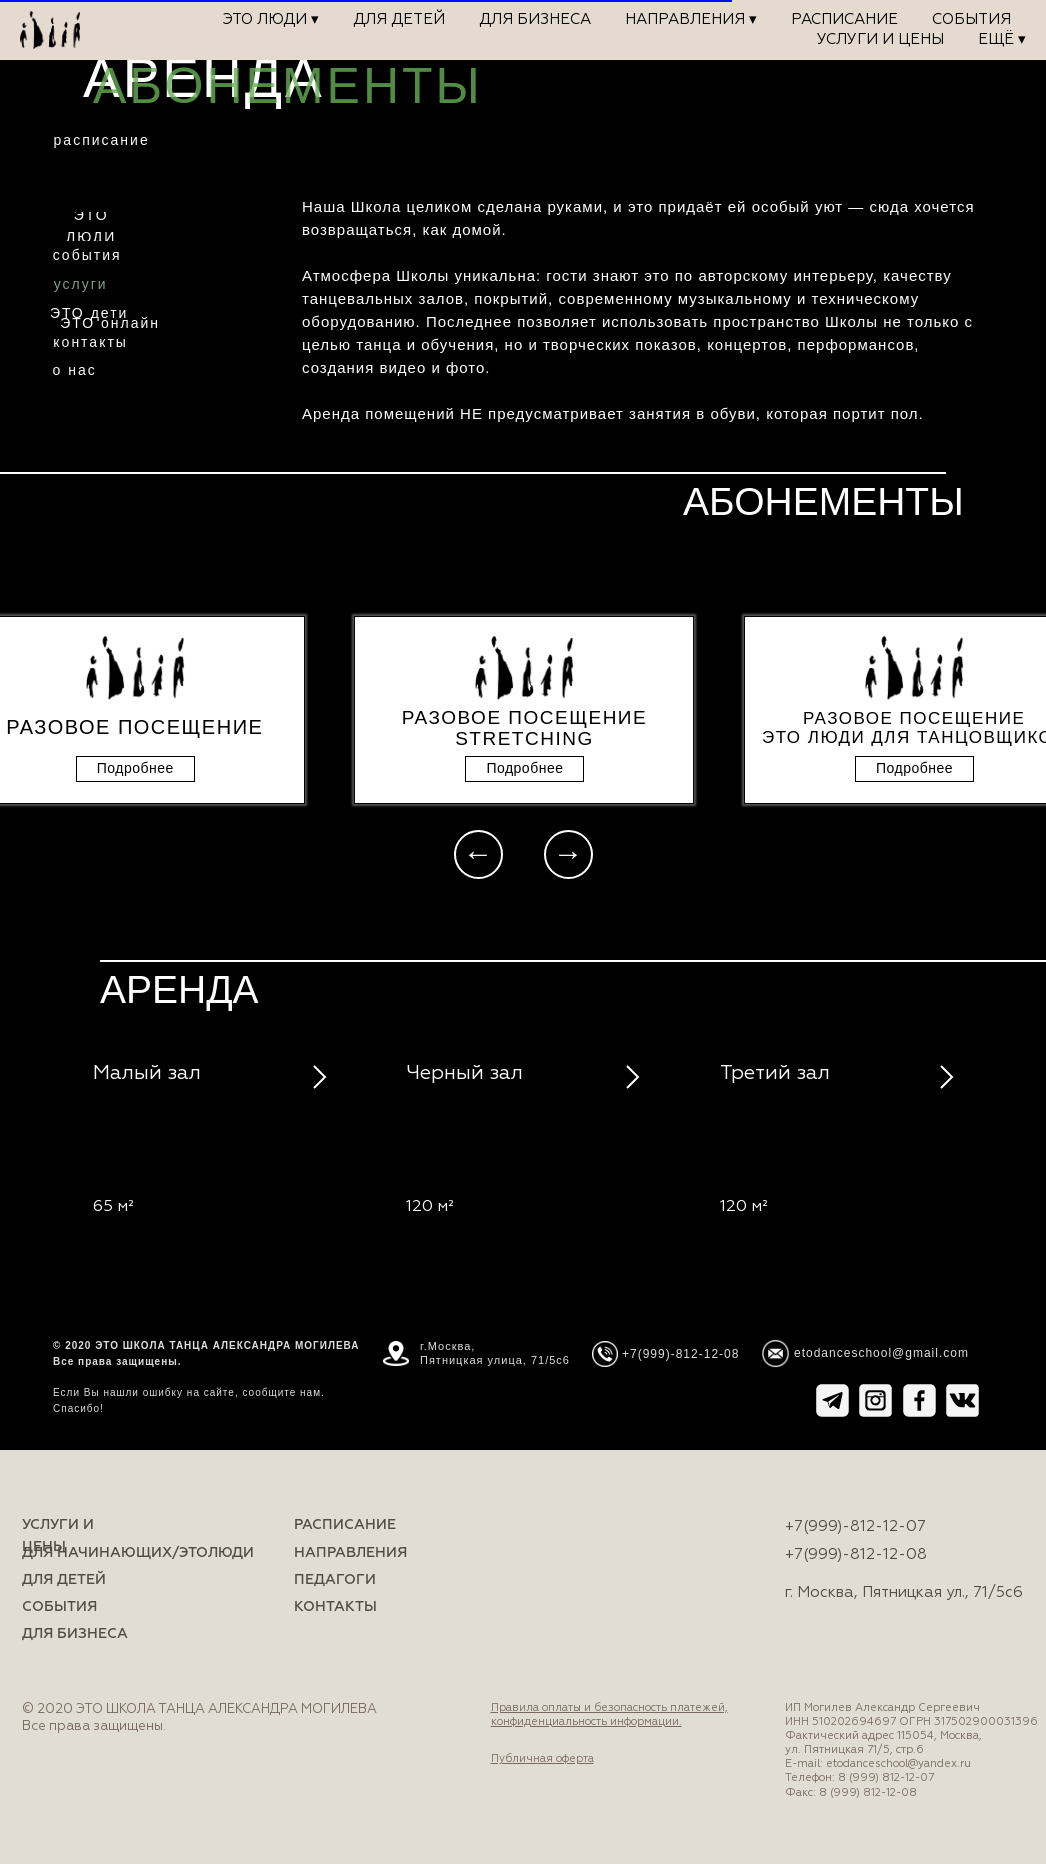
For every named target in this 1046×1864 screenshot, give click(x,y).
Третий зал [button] (775, 1073)
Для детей (399, 19)
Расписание (844, 19)
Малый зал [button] (147, 1073)
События (971, 19)
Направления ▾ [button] (691, 19)
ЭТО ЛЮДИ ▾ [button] (271, 19)
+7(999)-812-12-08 (856, 1554)
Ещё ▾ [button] (1002, 39)
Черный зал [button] (464, 1073)
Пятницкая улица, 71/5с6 (495, 1360)
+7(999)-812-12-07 (855, 1526)
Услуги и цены (880, 39)
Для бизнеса (535, 19)
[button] (135, 769)
